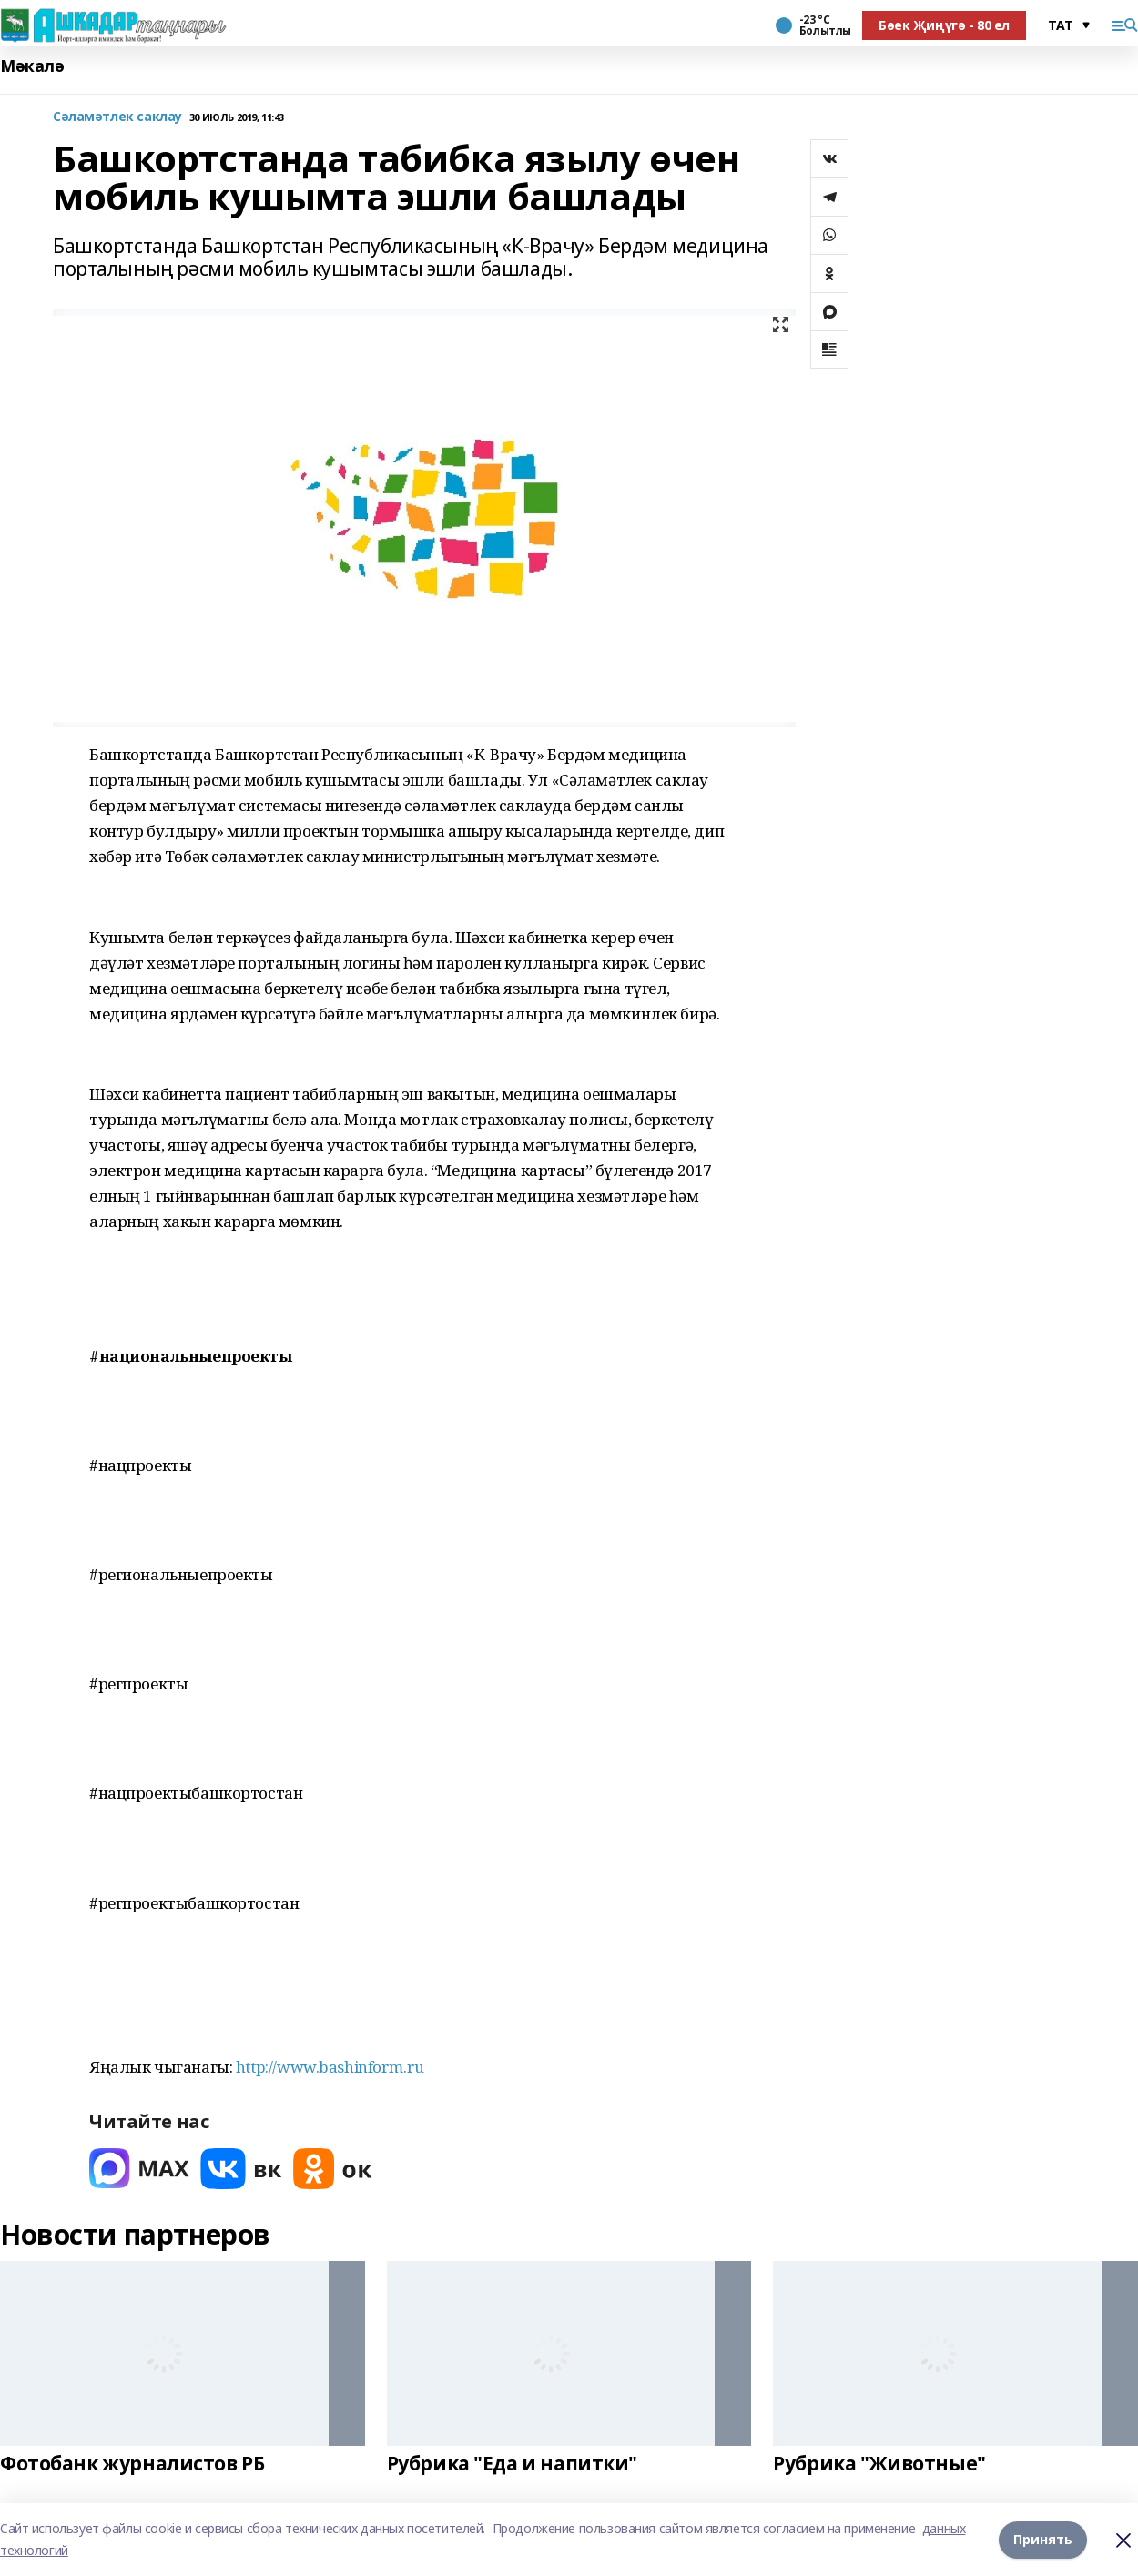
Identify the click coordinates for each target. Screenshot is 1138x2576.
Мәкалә (32, 66)
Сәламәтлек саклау (117, 117)
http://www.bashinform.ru (330, 2066)
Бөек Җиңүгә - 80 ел (944, 25)
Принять (1042, 2539)
